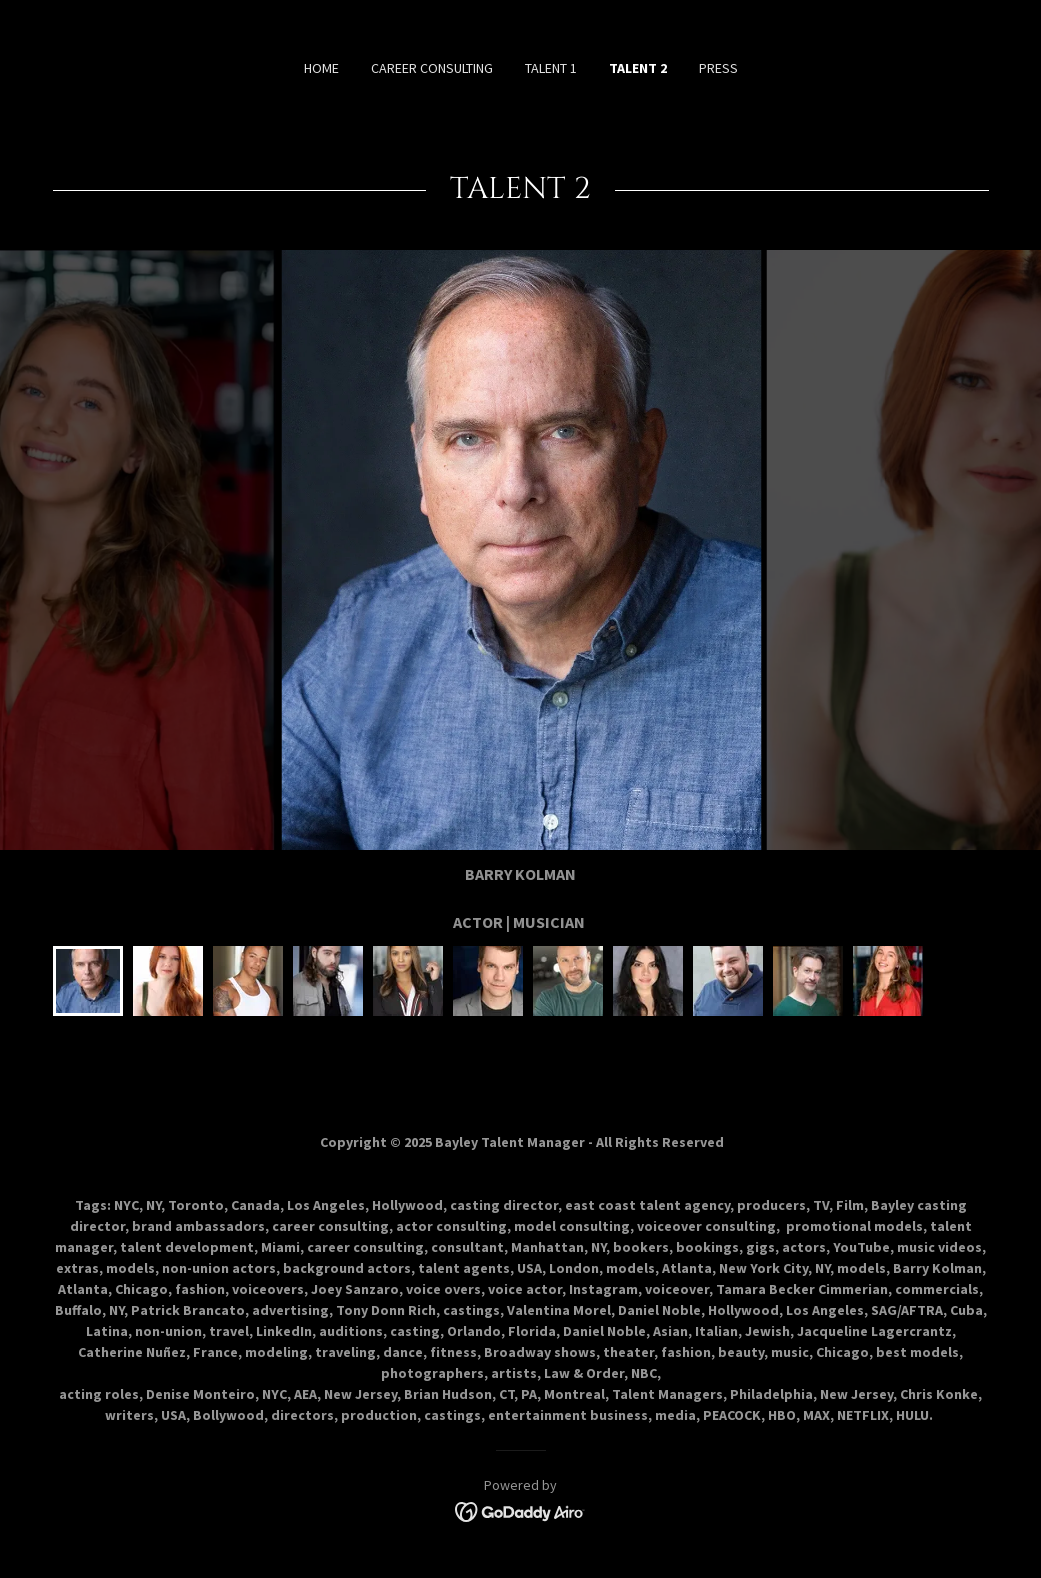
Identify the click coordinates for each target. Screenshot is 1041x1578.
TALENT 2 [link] (638, 68)
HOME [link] (321, 68)
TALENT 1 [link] (551, 68)
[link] (520, 1510)
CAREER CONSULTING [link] (432, 68)
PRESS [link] (718, 68)
